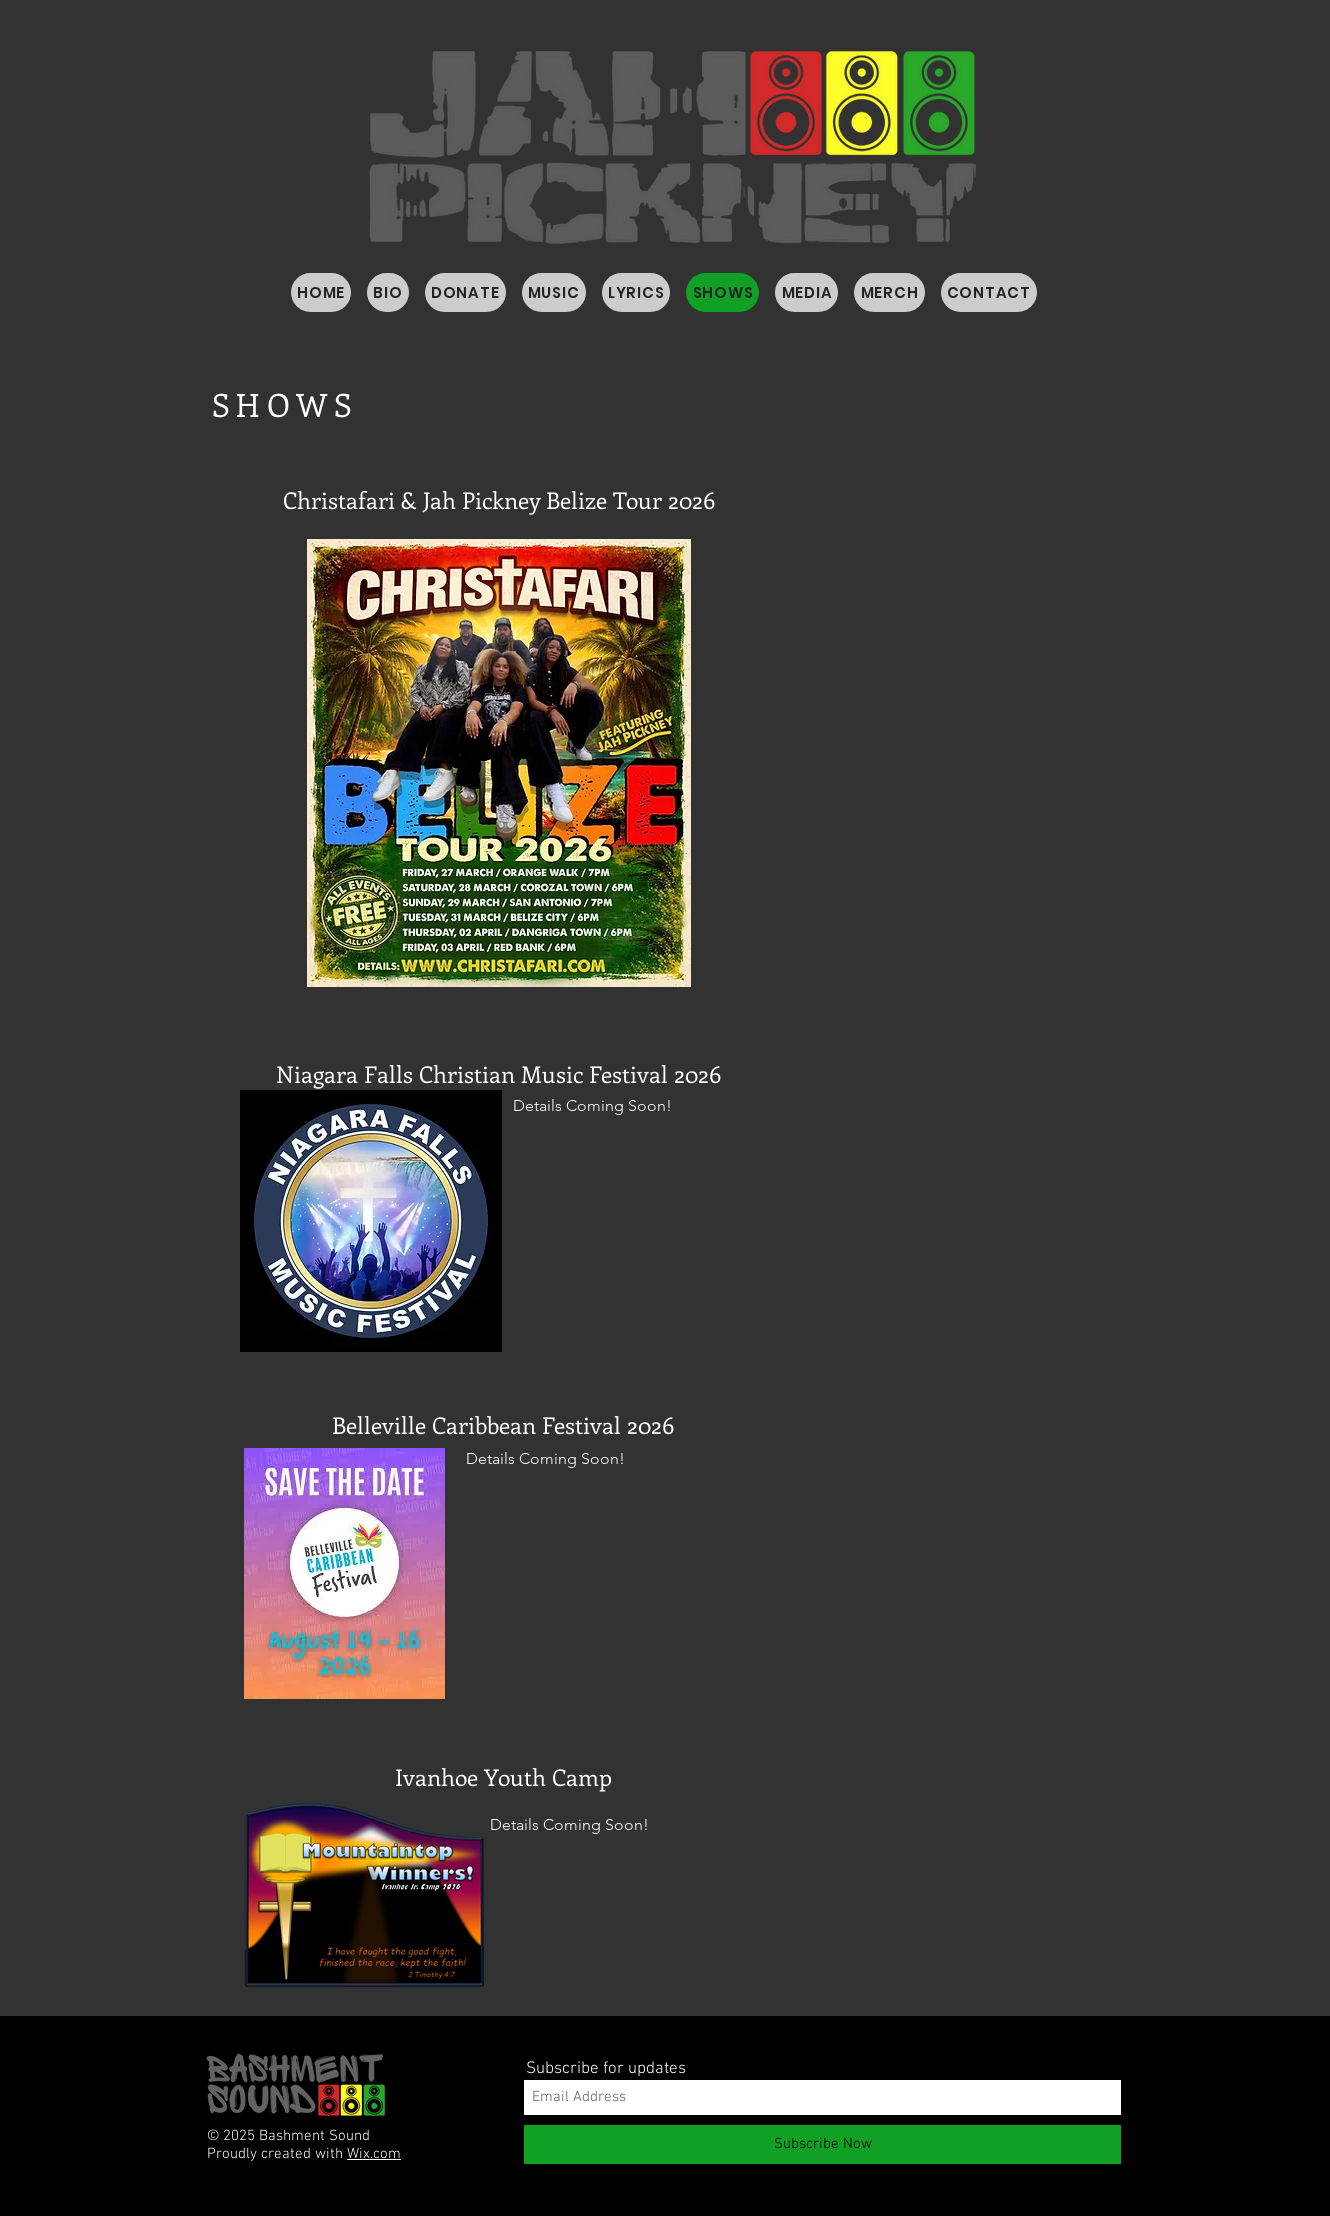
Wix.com (374, 2154)
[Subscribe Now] (822, 2144)
